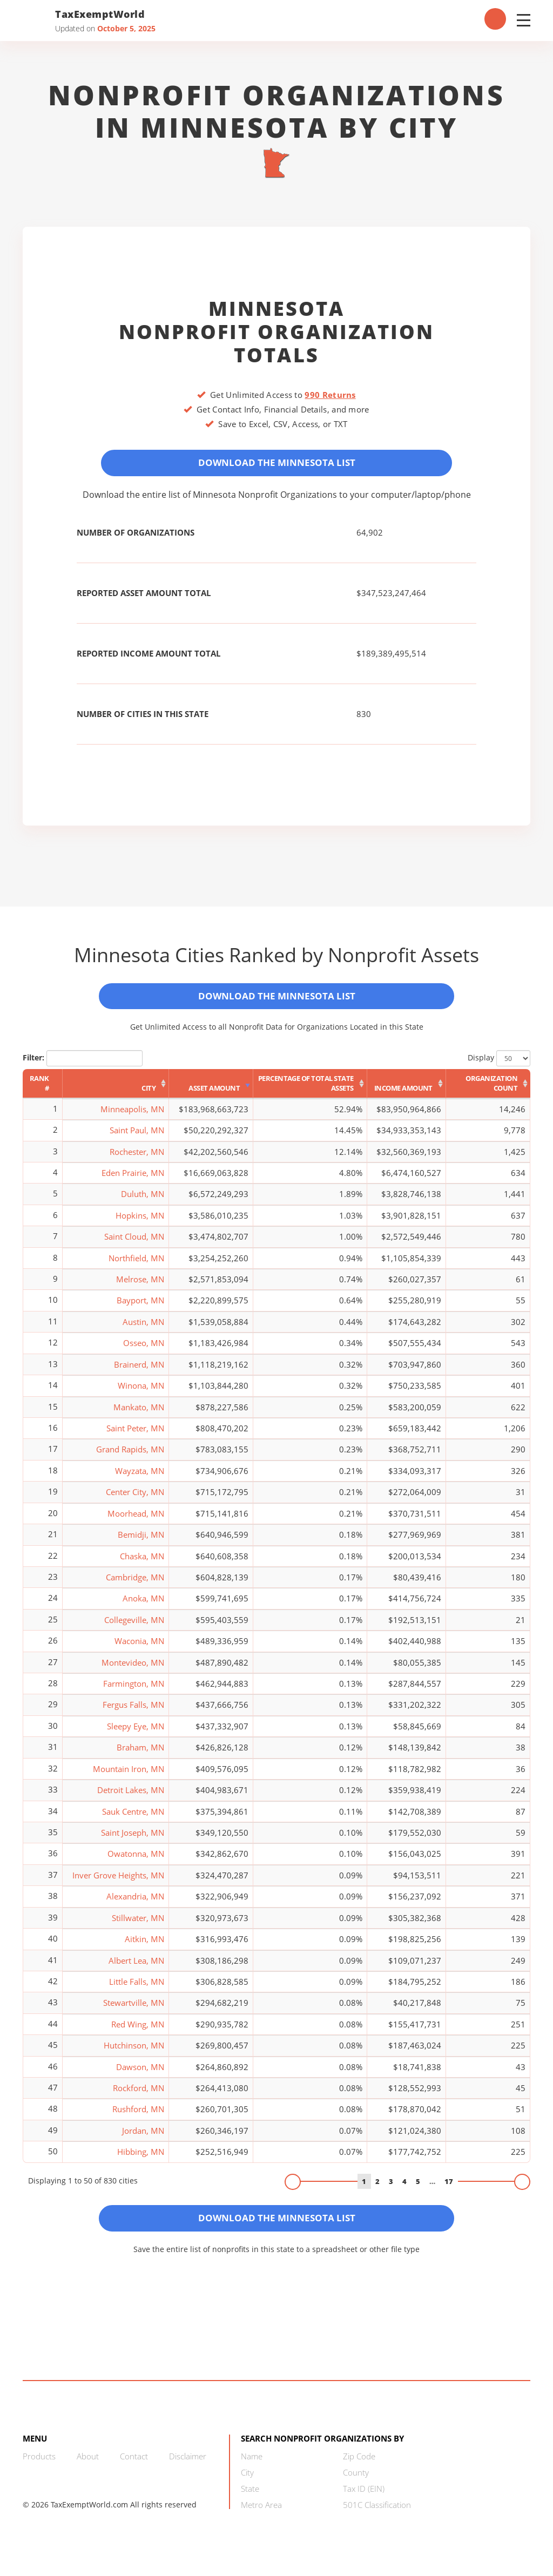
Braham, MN (140, 1754)
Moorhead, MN (135, 1520)
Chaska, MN (142, 1563)
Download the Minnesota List (276, 464)
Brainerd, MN (139, 1371)
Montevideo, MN (133, 1669)
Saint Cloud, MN (134, 1244)
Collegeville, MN (134, 1626)
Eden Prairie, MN (133, 1179)
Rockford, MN (138, 2095)
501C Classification (377, 2515)
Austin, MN (143, 1328)
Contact (134, 2467)
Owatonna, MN (135, 1861)
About (88, 2467)
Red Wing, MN (137, 2031)
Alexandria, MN (135, 1903)
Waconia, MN (139, 1648)
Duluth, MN (142, 1201)
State (250, 2499)
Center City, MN (135, 1499)
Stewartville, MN (133, 2010)
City (247, 2483)
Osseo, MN (143, 1350)
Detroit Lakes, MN (130, 1797)
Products (39, 2467)
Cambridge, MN (135, 1584)
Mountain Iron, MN (128, 1775)
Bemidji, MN (141, 1542)
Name (251, 2467)
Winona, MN (141, 1393)
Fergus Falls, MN (133, 1712)
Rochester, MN (137, 1158)
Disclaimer (187, 2467)
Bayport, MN (140, 1307)
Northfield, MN (136, 1265)
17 (448, 2188)
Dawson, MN (140, 2073)
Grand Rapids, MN (130, 1456)
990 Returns (330, 394)
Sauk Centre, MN (133, 1818)
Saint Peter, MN (135, 1435)
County (356, 2483)
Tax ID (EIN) (364, 2499)
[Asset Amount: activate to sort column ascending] (211, 1091)
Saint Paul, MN (137, 1137)
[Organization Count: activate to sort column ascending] (488, 1091)
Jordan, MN (143, 2137)
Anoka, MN (143, 1605)
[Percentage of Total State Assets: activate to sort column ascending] (310, 1091)
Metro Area (261, 2515)
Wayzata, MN (139, 1477)
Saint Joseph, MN (132, 1839)
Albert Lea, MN (136, 1967)
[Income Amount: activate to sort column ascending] (406, 1091)
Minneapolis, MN (132, 1116)
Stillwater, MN (138, 1924)
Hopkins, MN (140, 1222)
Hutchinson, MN (134, 2052)
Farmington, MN (133, 1691)
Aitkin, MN (144, 1946)
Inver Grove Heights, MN (118, 1882)
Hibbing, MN (140, 2159)
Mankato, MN (138, 1414)
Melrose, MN (140, 1286)
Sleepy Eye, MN (135, 1733)
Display (499, 1065)
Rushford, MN (138, 2116)
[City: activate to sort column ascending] (116, 1091)
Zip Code (359, 2467)
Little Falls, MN (136, 1988)
